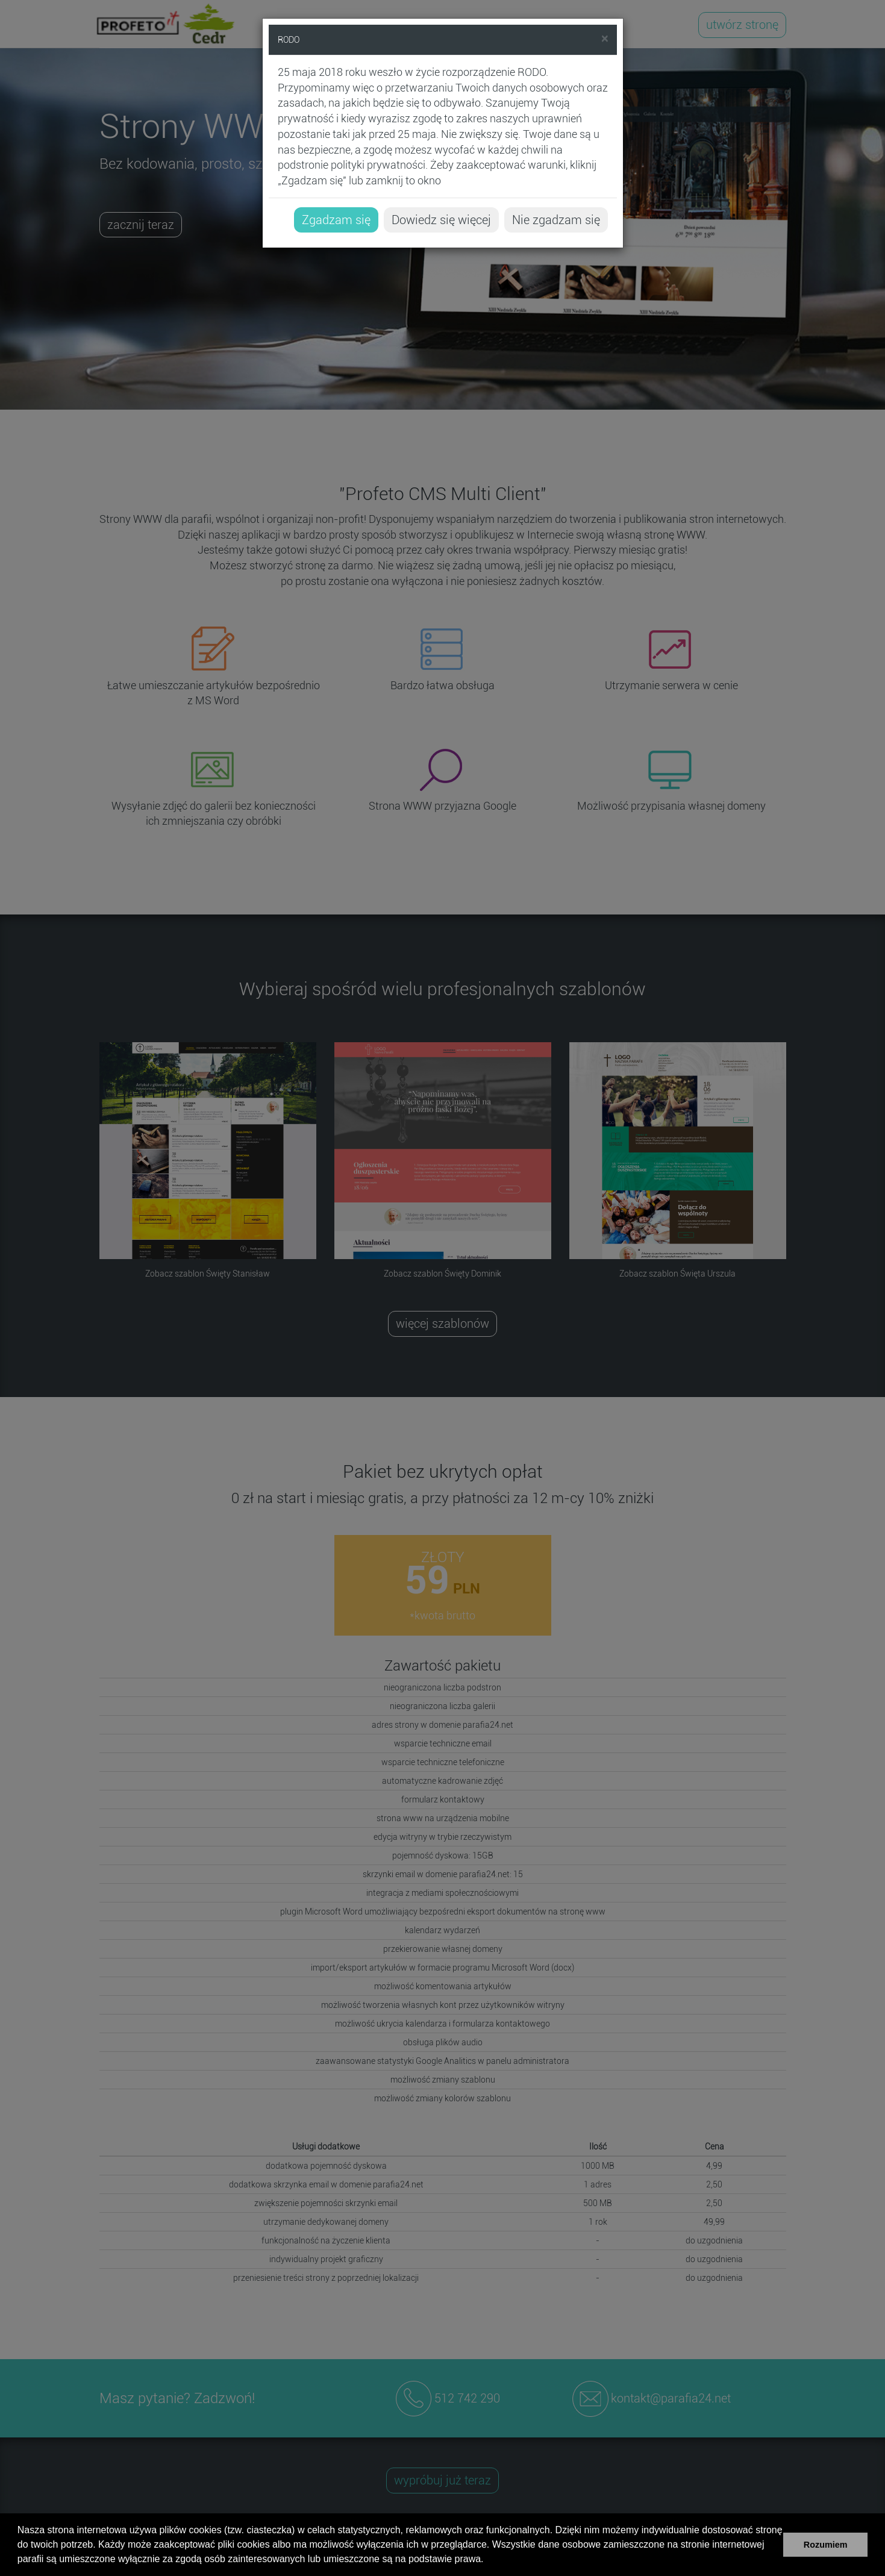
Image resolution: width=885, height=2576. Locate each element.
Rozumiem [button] (826, 2544)
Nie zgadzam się (556, 220)
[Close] (604, 39)
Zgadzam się (336, 220)
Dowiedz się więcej (441, 220)
